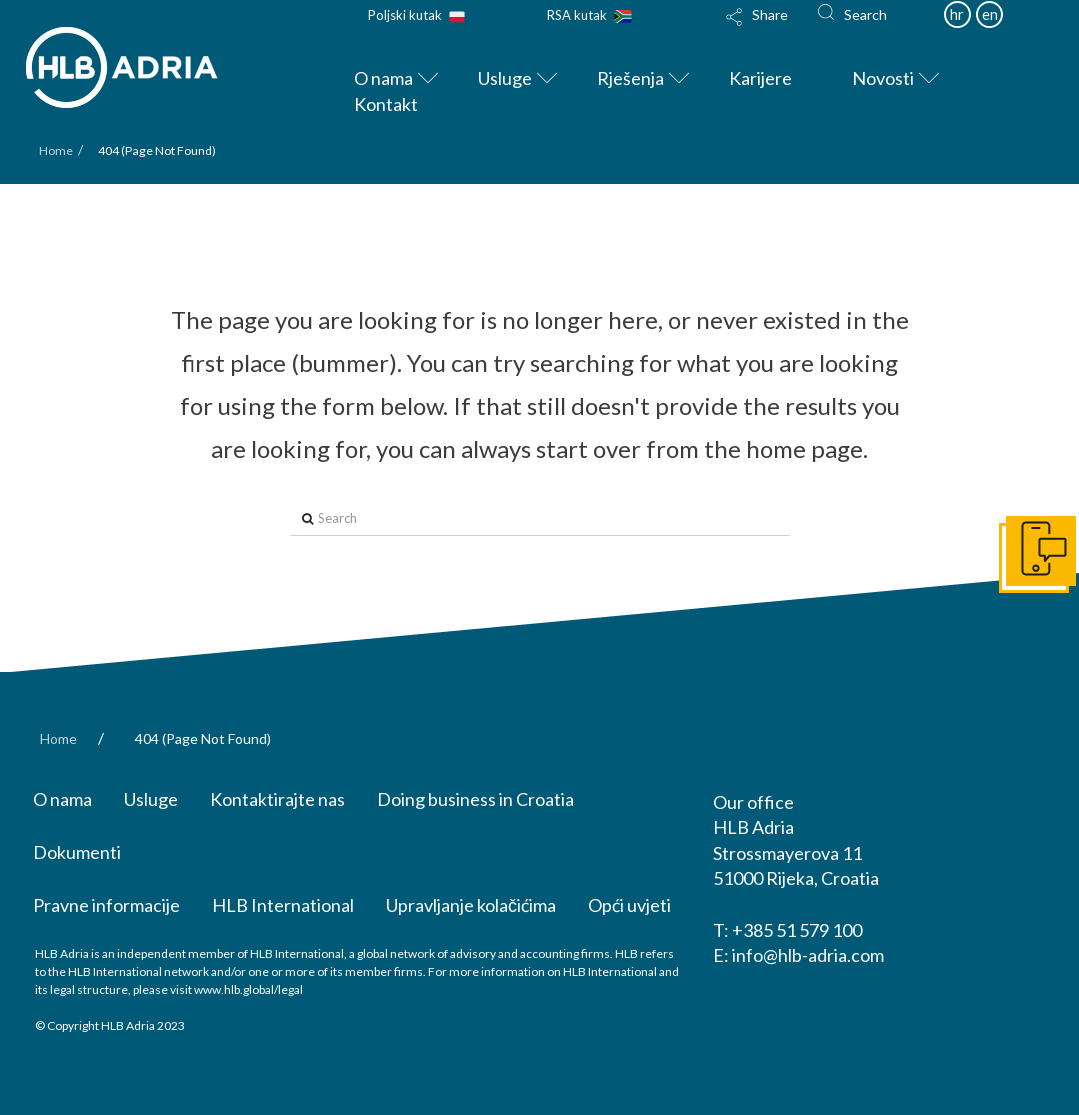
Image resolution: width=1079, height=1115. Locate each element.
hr (957, 14)
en (990, 14)
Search (865, 14)
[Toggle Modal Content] (759, 30)
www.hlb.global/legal (248, 989)
